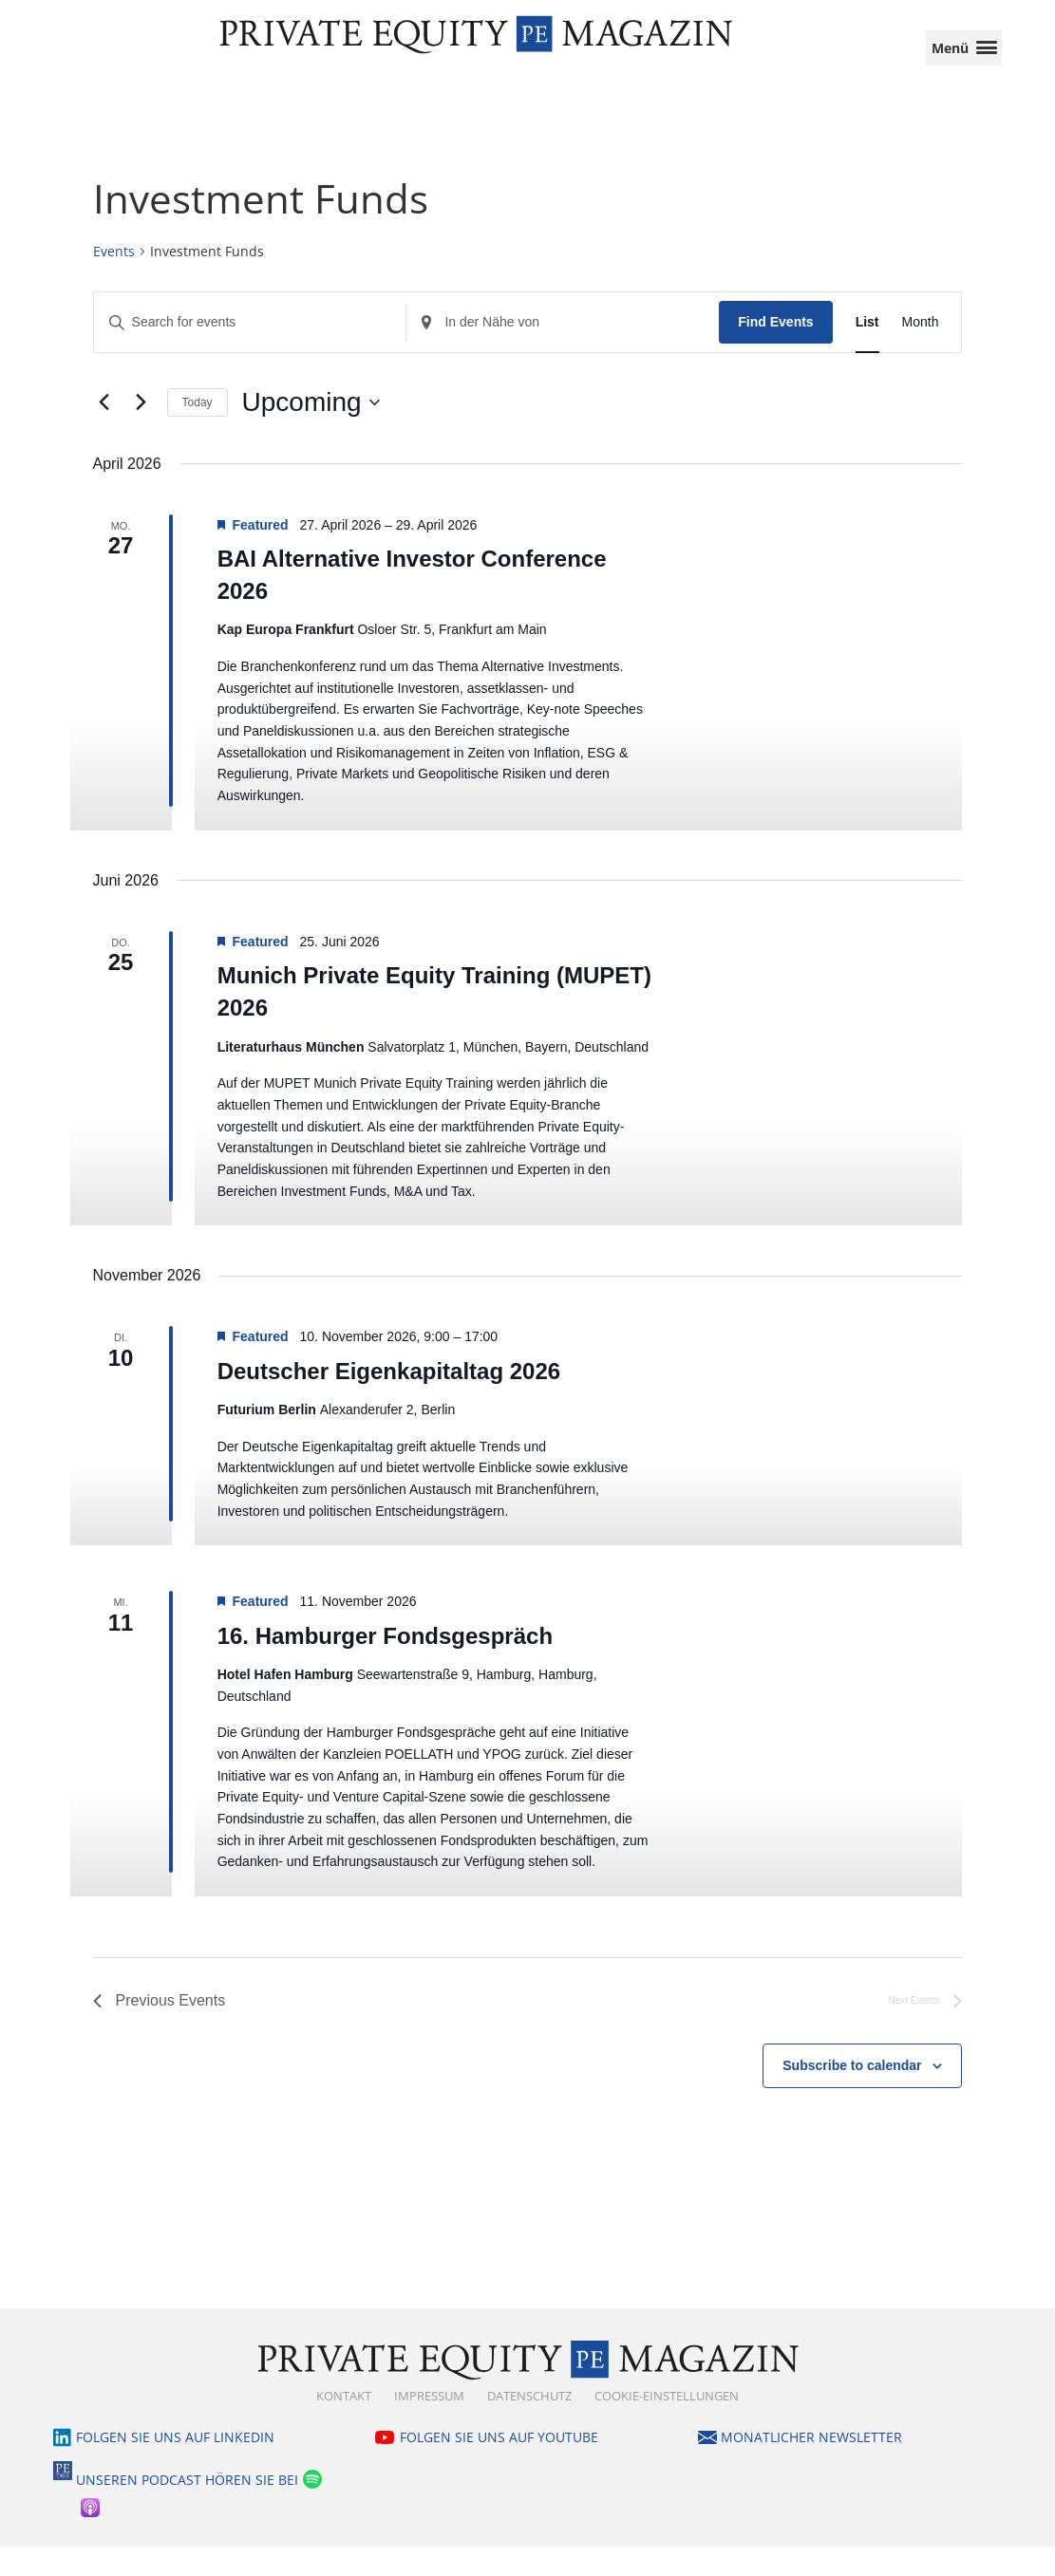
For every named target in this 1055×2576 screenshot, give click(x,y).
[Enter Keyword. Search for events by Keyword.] (250, 352)
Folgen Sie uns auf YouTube (499, 2466)
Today (197, 432)
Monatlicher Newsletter (811, 2466)
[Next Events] (141, 431)
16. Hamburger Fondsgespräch (385, 1665)
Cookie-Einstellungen (666, 2425)
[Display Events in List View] (867, 352)
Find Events (775, 351)
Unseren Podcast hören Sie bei (187, 2510)
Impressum (429, 2425)
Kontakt (343, 2425)
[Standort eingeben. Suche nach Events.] (562, 352)
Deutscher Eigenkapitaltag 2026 (388, 1400)
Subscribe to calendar (851, 2094)
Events (114, 280)
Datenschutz (529, 2425)
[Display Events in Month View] (920, 352)
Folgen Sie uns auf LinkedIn (175, 2466)
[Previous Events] (104, 431)
